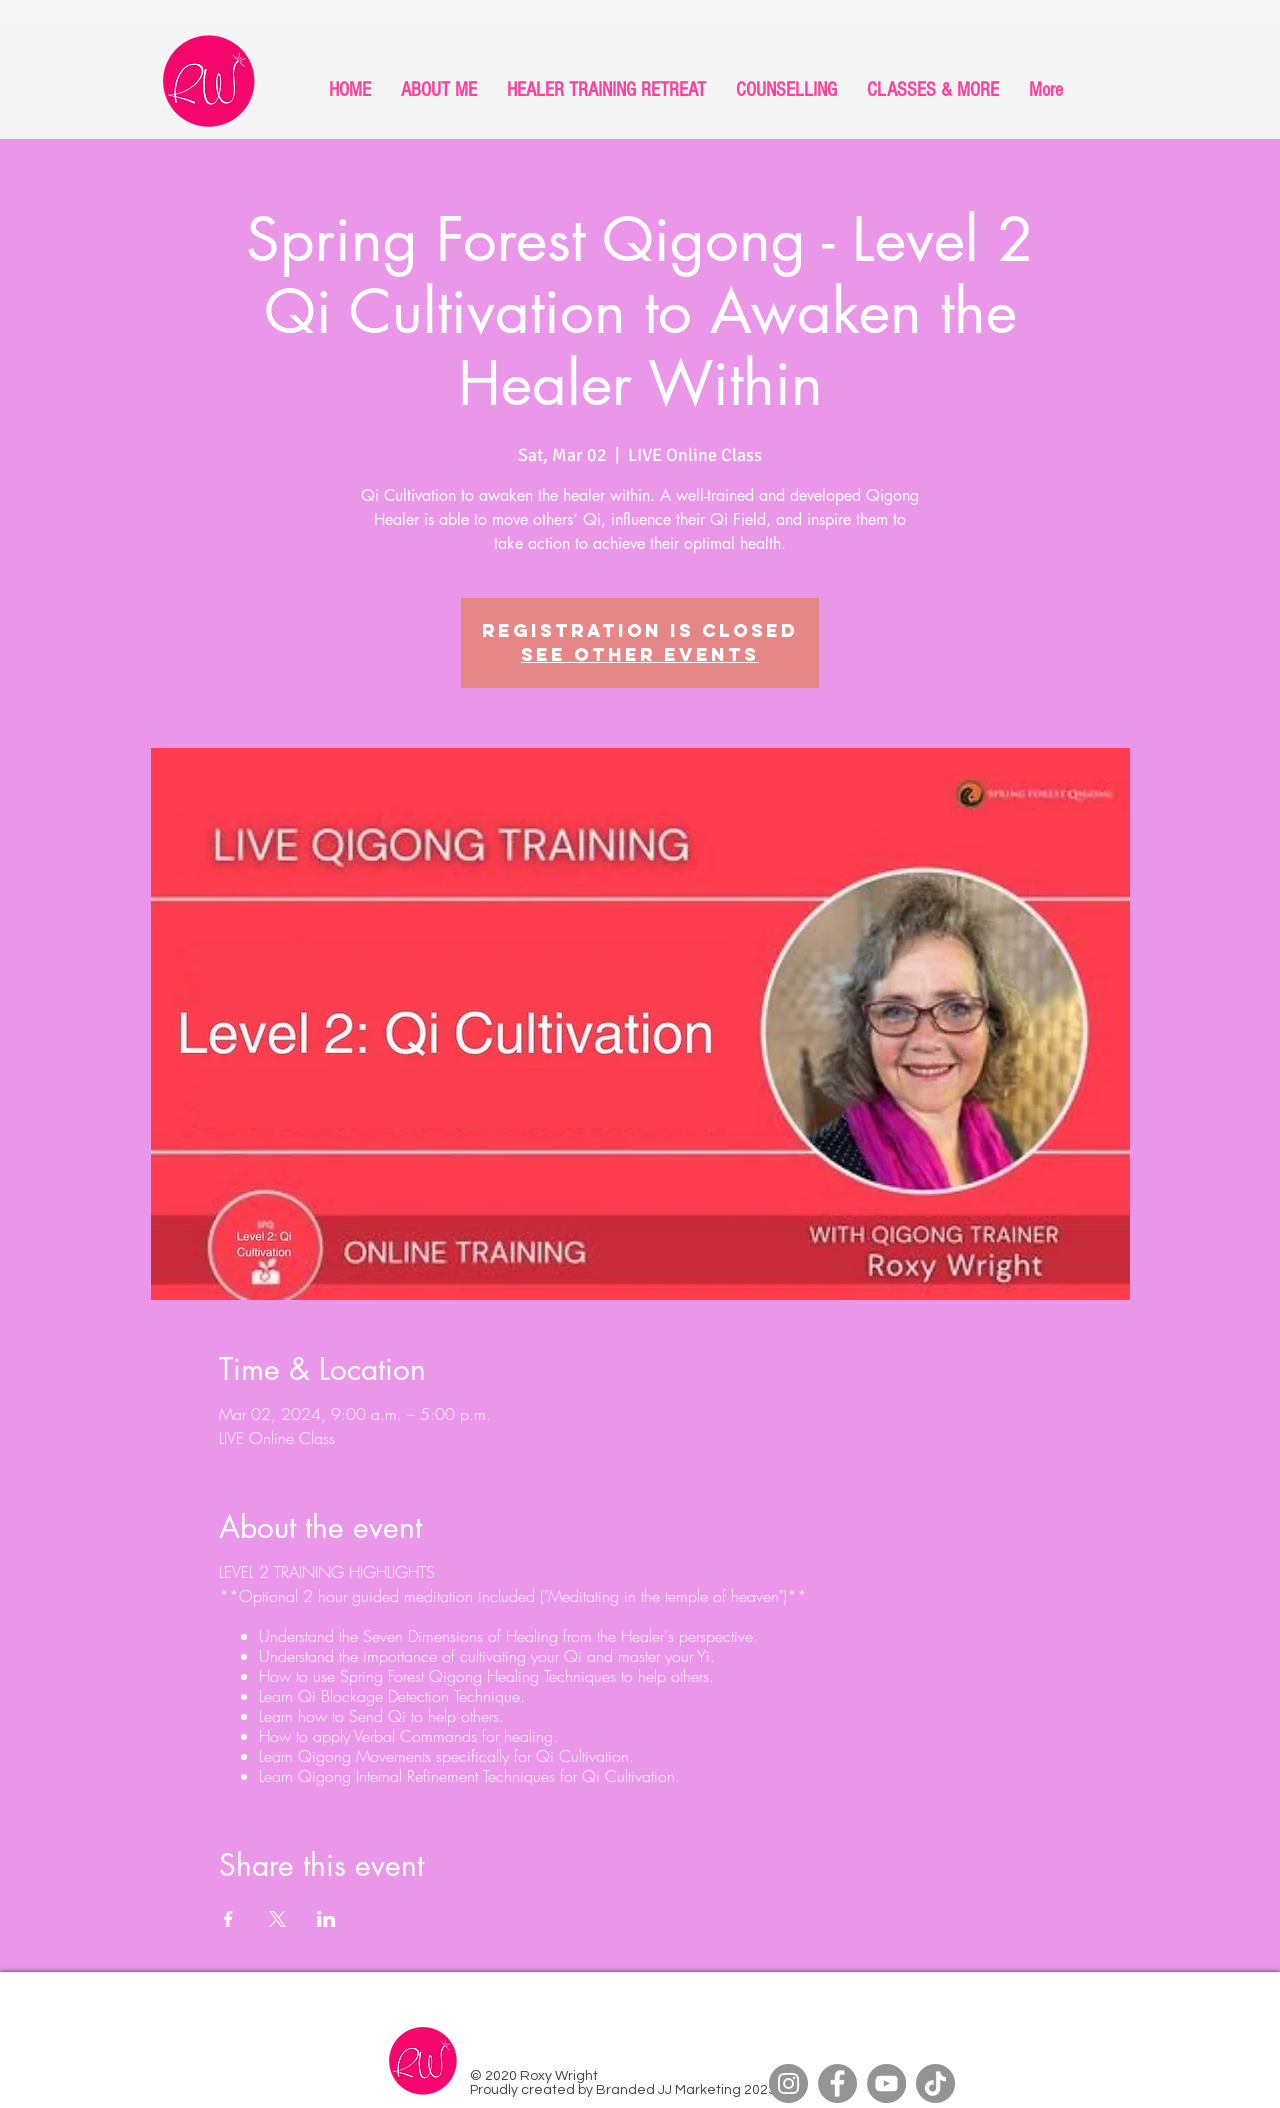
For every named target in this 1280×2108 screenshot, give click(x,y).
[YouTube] (886, 2083)
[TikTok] (935, 2083)
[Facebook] (837, 2083)
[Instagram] (788, 2083)
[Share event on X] (277, 1919)
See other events (640, 654)
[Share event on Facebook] (228, 1919)
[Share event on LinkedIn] (326, 1919)
